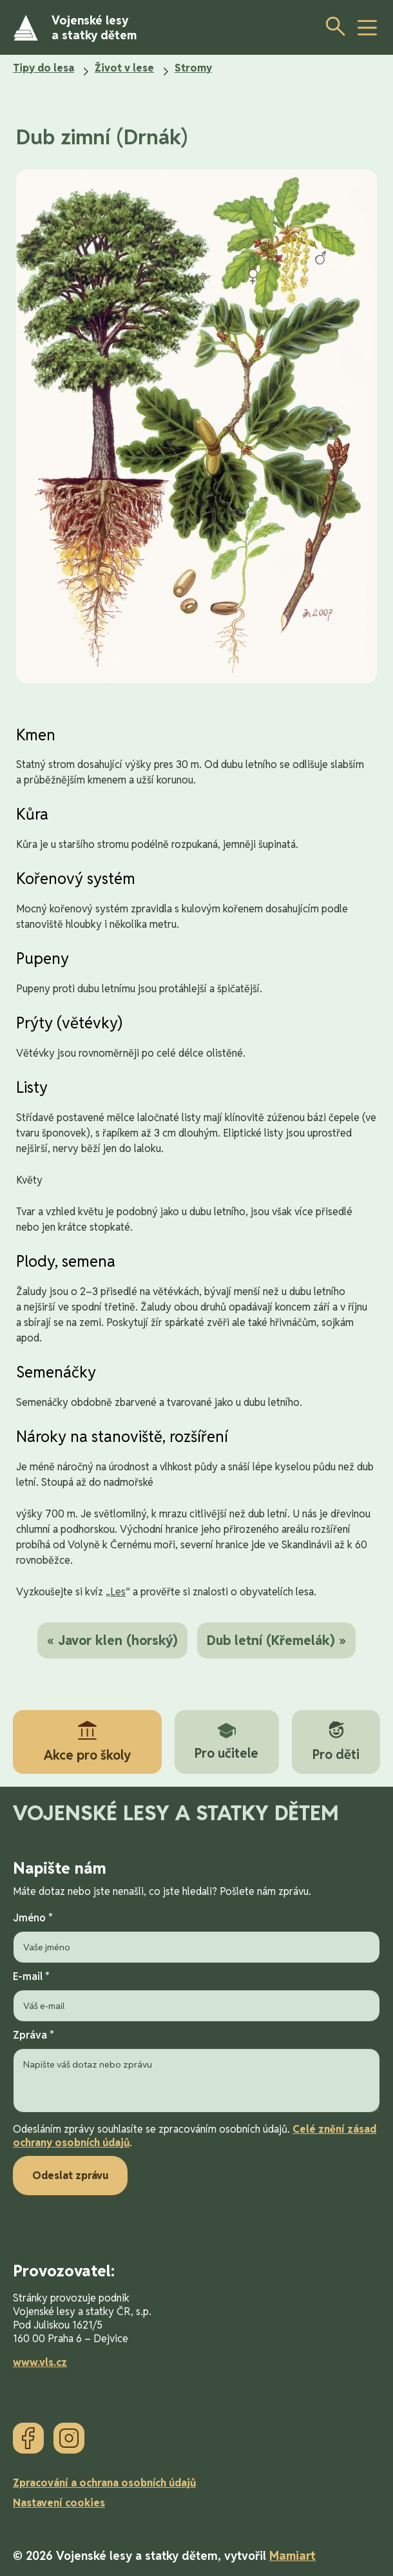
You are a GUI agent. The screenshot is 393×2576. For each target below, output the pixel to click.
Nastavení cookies (59, 2503)
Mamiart (292, 2555)
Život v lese (124, 68)
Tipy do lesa (43, 68)
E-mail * (196, 1996)
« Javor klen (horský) (112, 1640)
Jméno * (196, 1937)
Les (118, 1592)
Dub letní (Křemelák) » (276, 1640)
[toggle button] (367, 28)
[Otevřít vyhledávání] (332, 26)
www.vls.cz (40, 2362)
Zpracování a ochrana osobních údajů (104, 2483)
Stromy (193, 68)
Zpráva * (196, 2072)
